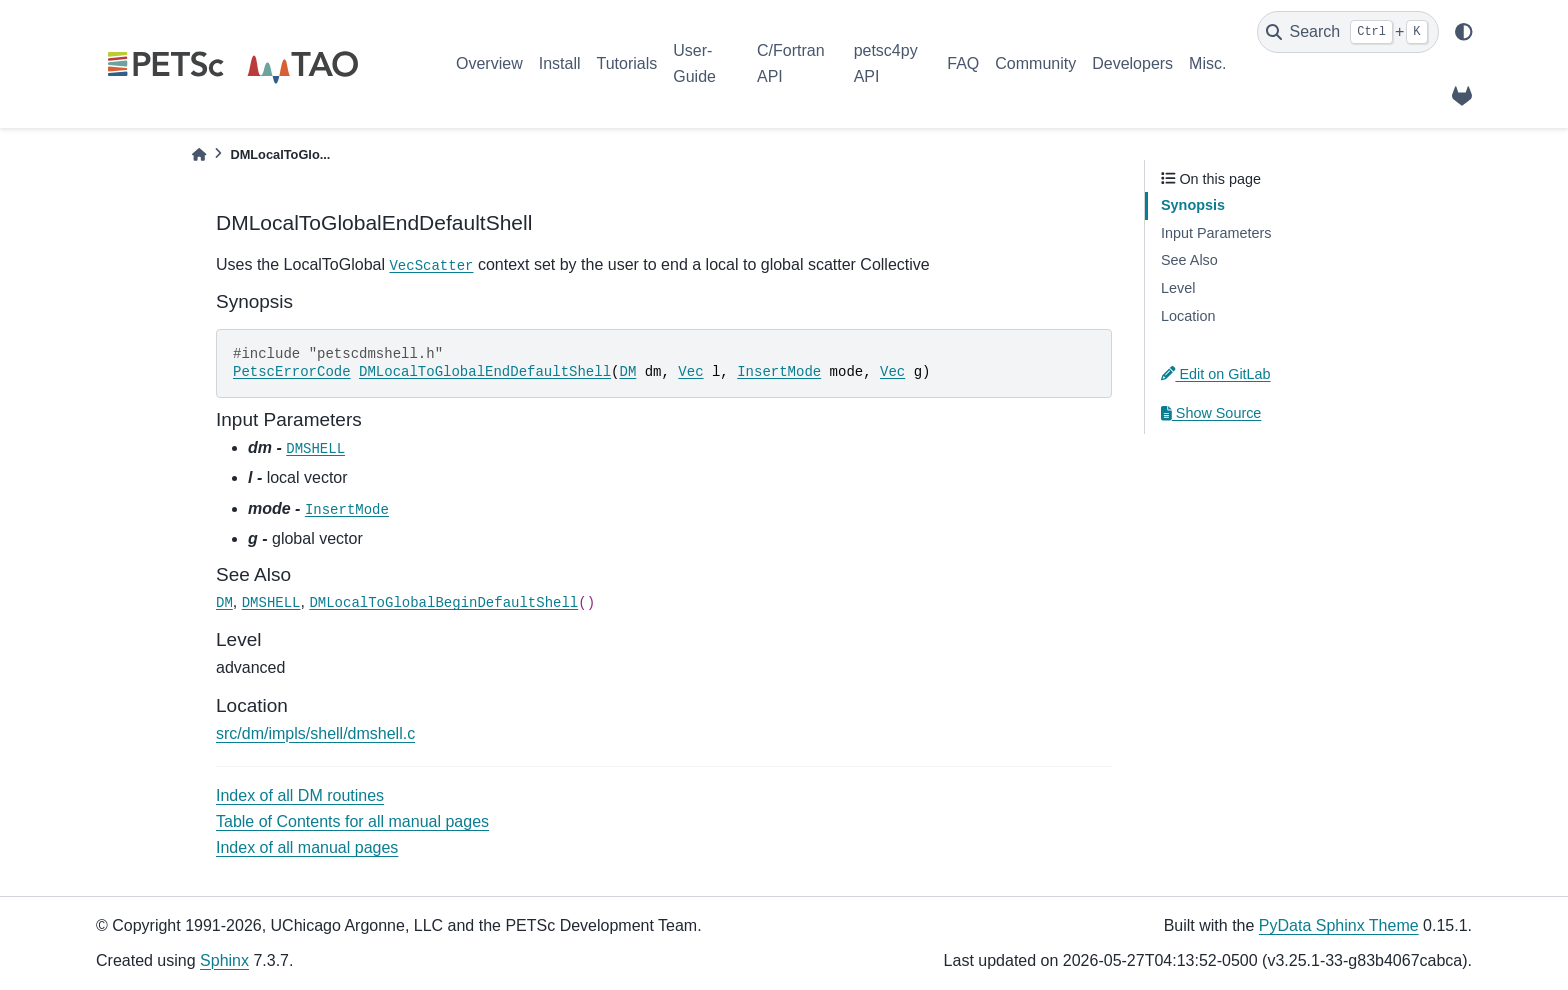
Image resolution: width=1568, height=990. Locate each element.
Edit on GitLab (1216, 374)
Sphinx (224, 960)
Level (1178, 288)
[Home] (199, 154)
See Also (1189, 260)
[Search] (1348, 32)
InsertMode (779, 372)
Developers (1132, 63)
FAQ (963, 63)
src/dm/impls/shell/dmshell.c (315, 733)
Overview (489, 63)
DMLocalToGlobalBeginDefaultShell (443, 603)
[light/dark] (1464, 32)
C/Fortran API (791, 63)
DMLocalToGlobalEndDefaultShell (485, 372)
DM (627, 372)
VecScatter (431, 266)
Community (1035, 63)
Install (560, 63)
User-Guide (694, 63)
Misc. (1207, 63)
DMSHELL (315, 449)
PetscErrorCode (292, 372)
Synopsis (1193, 205)
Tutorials (626, 63)
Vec (690, 372)
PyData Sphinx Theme (1339, 925)
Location (1188, 316)
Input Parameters (1216, 233)
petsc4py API (886, 63)
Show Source (1211, 413)
